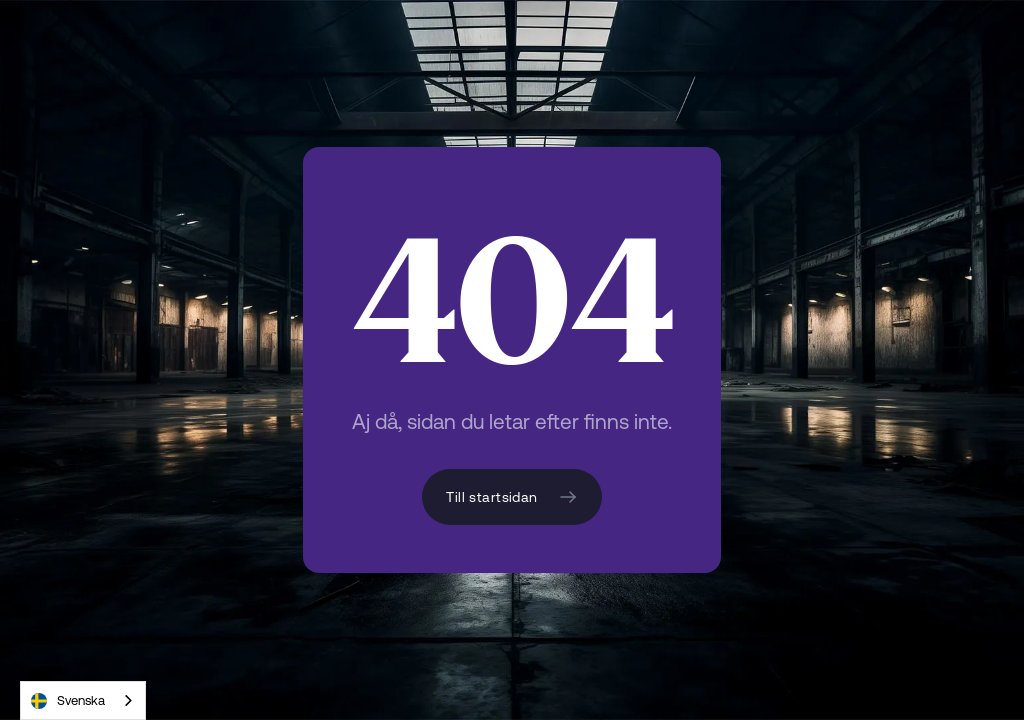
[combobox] (83, 700)
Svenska (68, 701)
